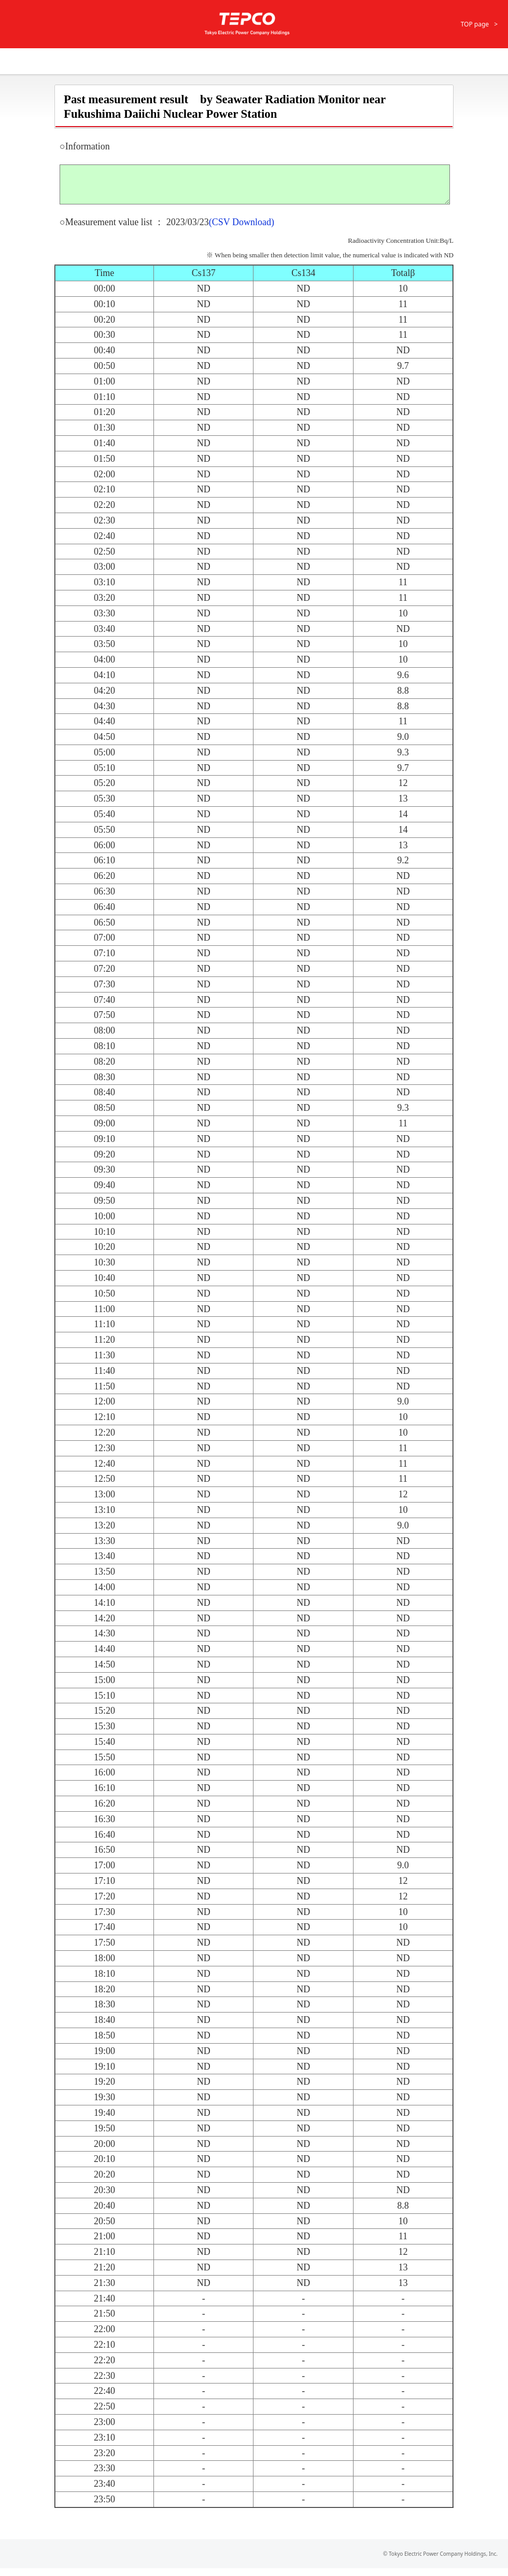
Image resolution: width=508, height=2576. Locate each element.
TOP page (475, 24)
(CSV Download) (241, 230)
